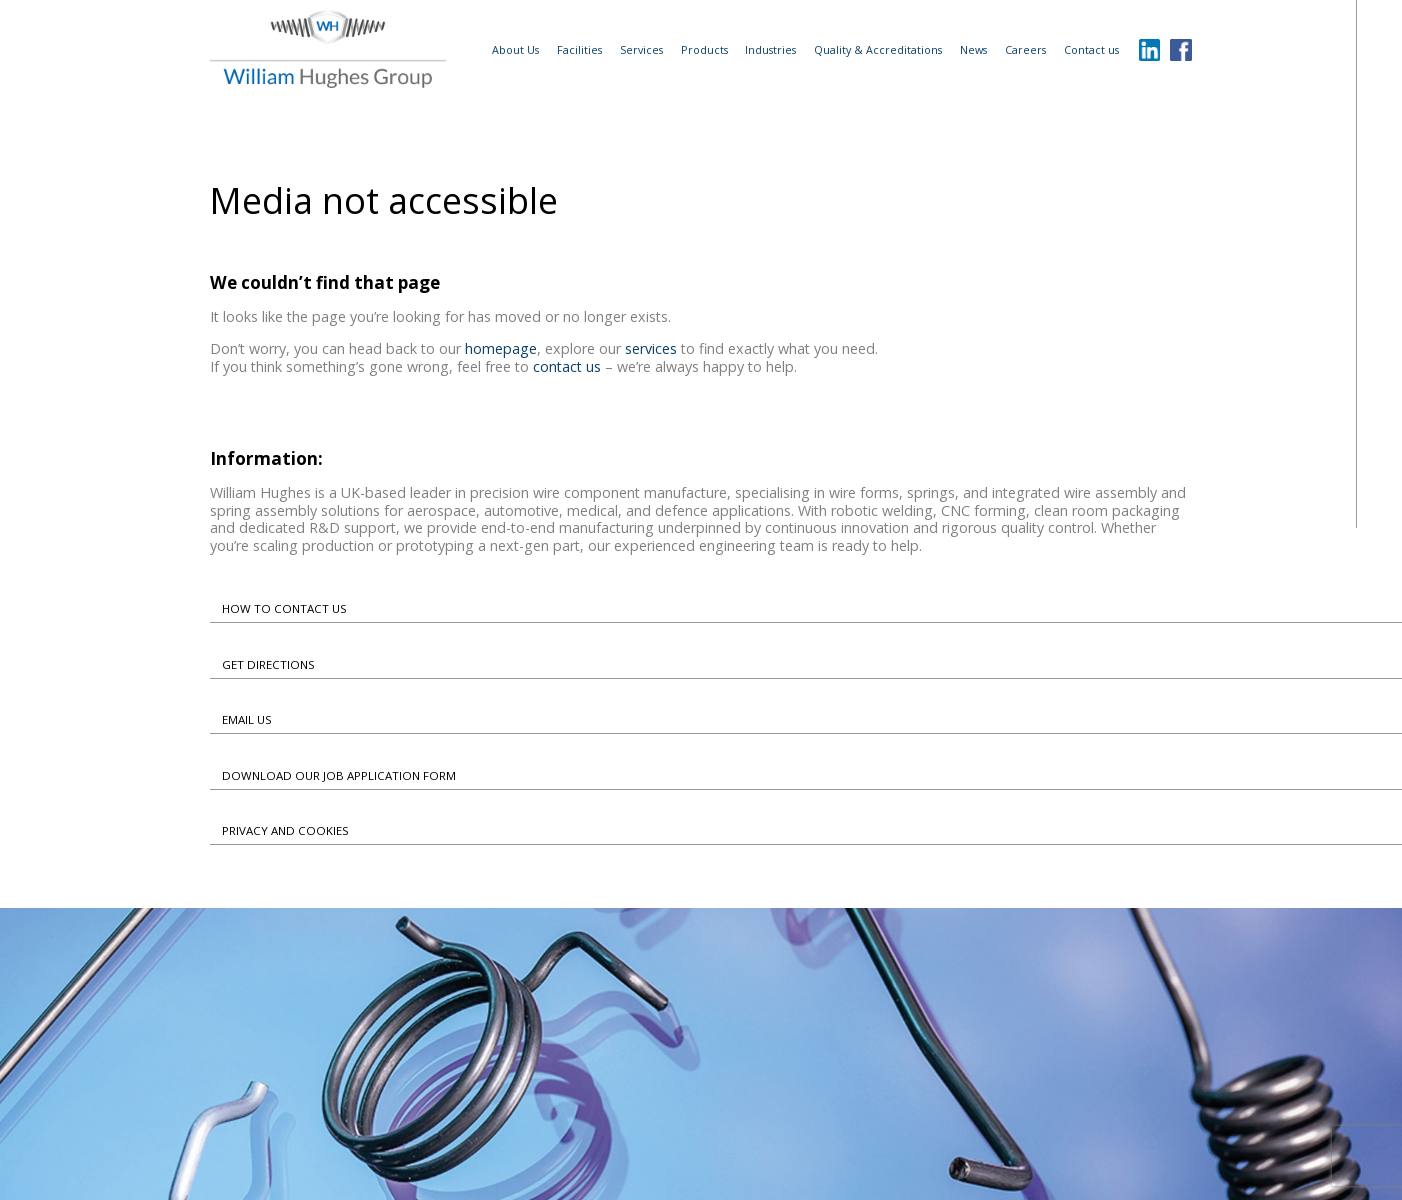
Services (641, 49)
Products (704, 49)
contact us (567, 366)
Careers (1025, 49)
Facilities (579, 49)
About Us (515, 49)
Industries (770, 49)
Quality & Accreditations (878, 49)
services (651, 348)
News (973, 49)
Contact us (1091, 49)
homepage (501, 348)
